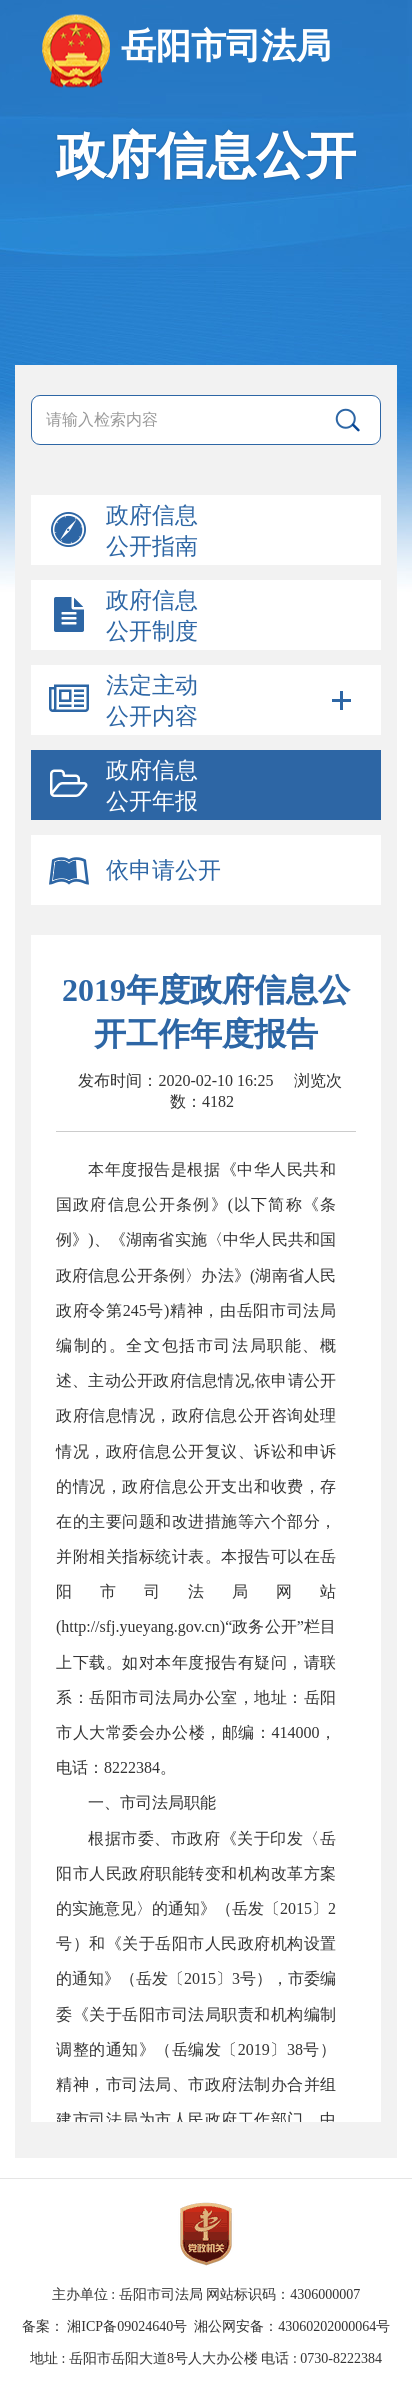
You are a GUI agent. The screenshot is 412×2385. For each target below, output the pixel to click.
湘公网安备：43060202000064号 (292, 2326)
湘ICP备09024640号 (127, 2326)
